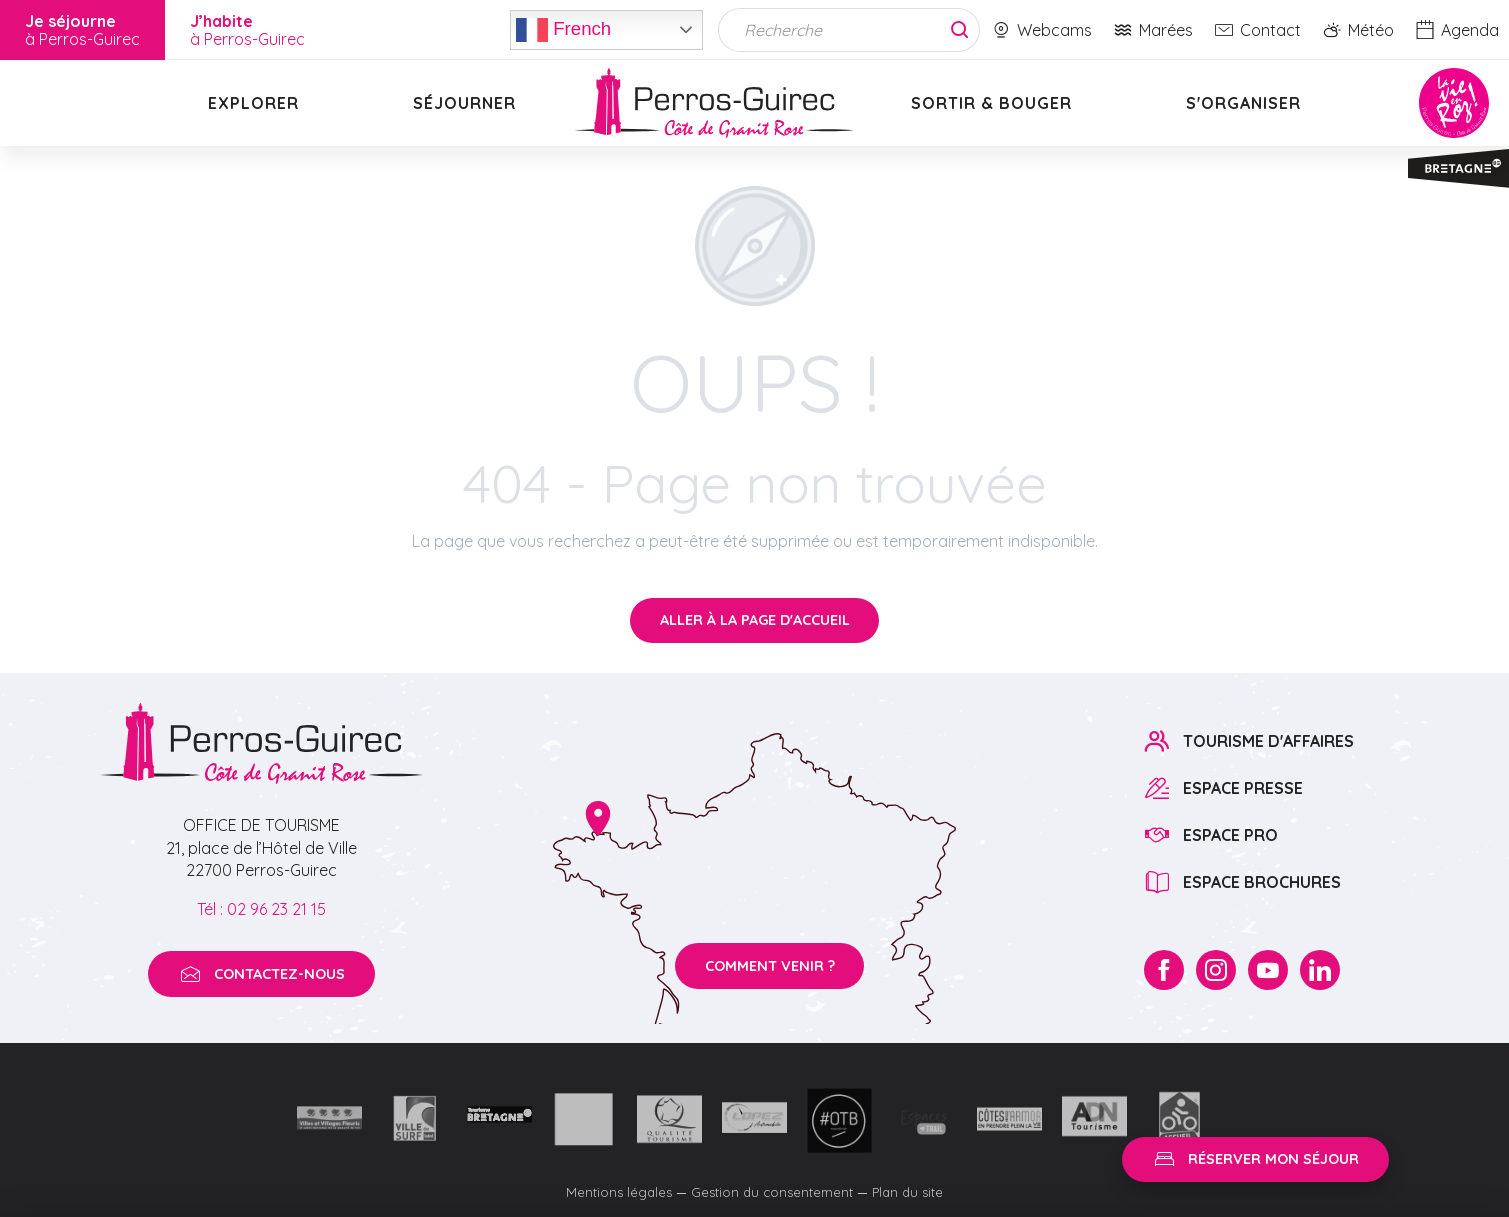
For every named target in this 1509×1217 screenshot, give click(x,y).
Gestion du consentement (772, 1192)
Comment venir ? (770, 966)
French (563, 30)
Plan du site (907, 1192)
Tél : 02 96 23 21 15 (261, 909)
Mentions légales (619, 1192)
